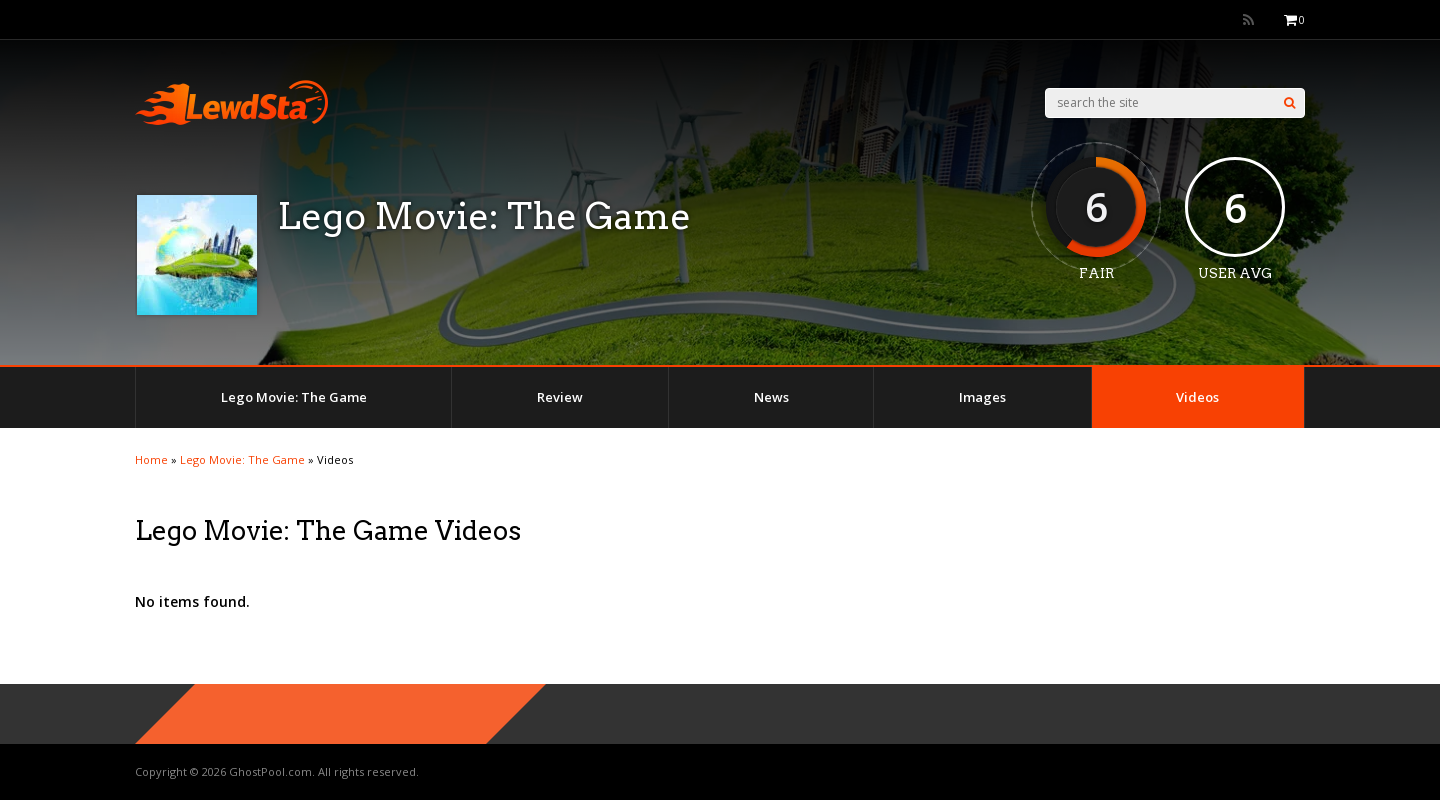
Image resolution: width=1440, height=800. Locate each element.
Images (982, 397)
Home (151, 459)
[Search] (1289, 103)
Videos (1197, 397)
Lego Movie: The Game (294, 397)
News (771, 397)
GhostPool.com (270, 771)
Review (560, 397)
